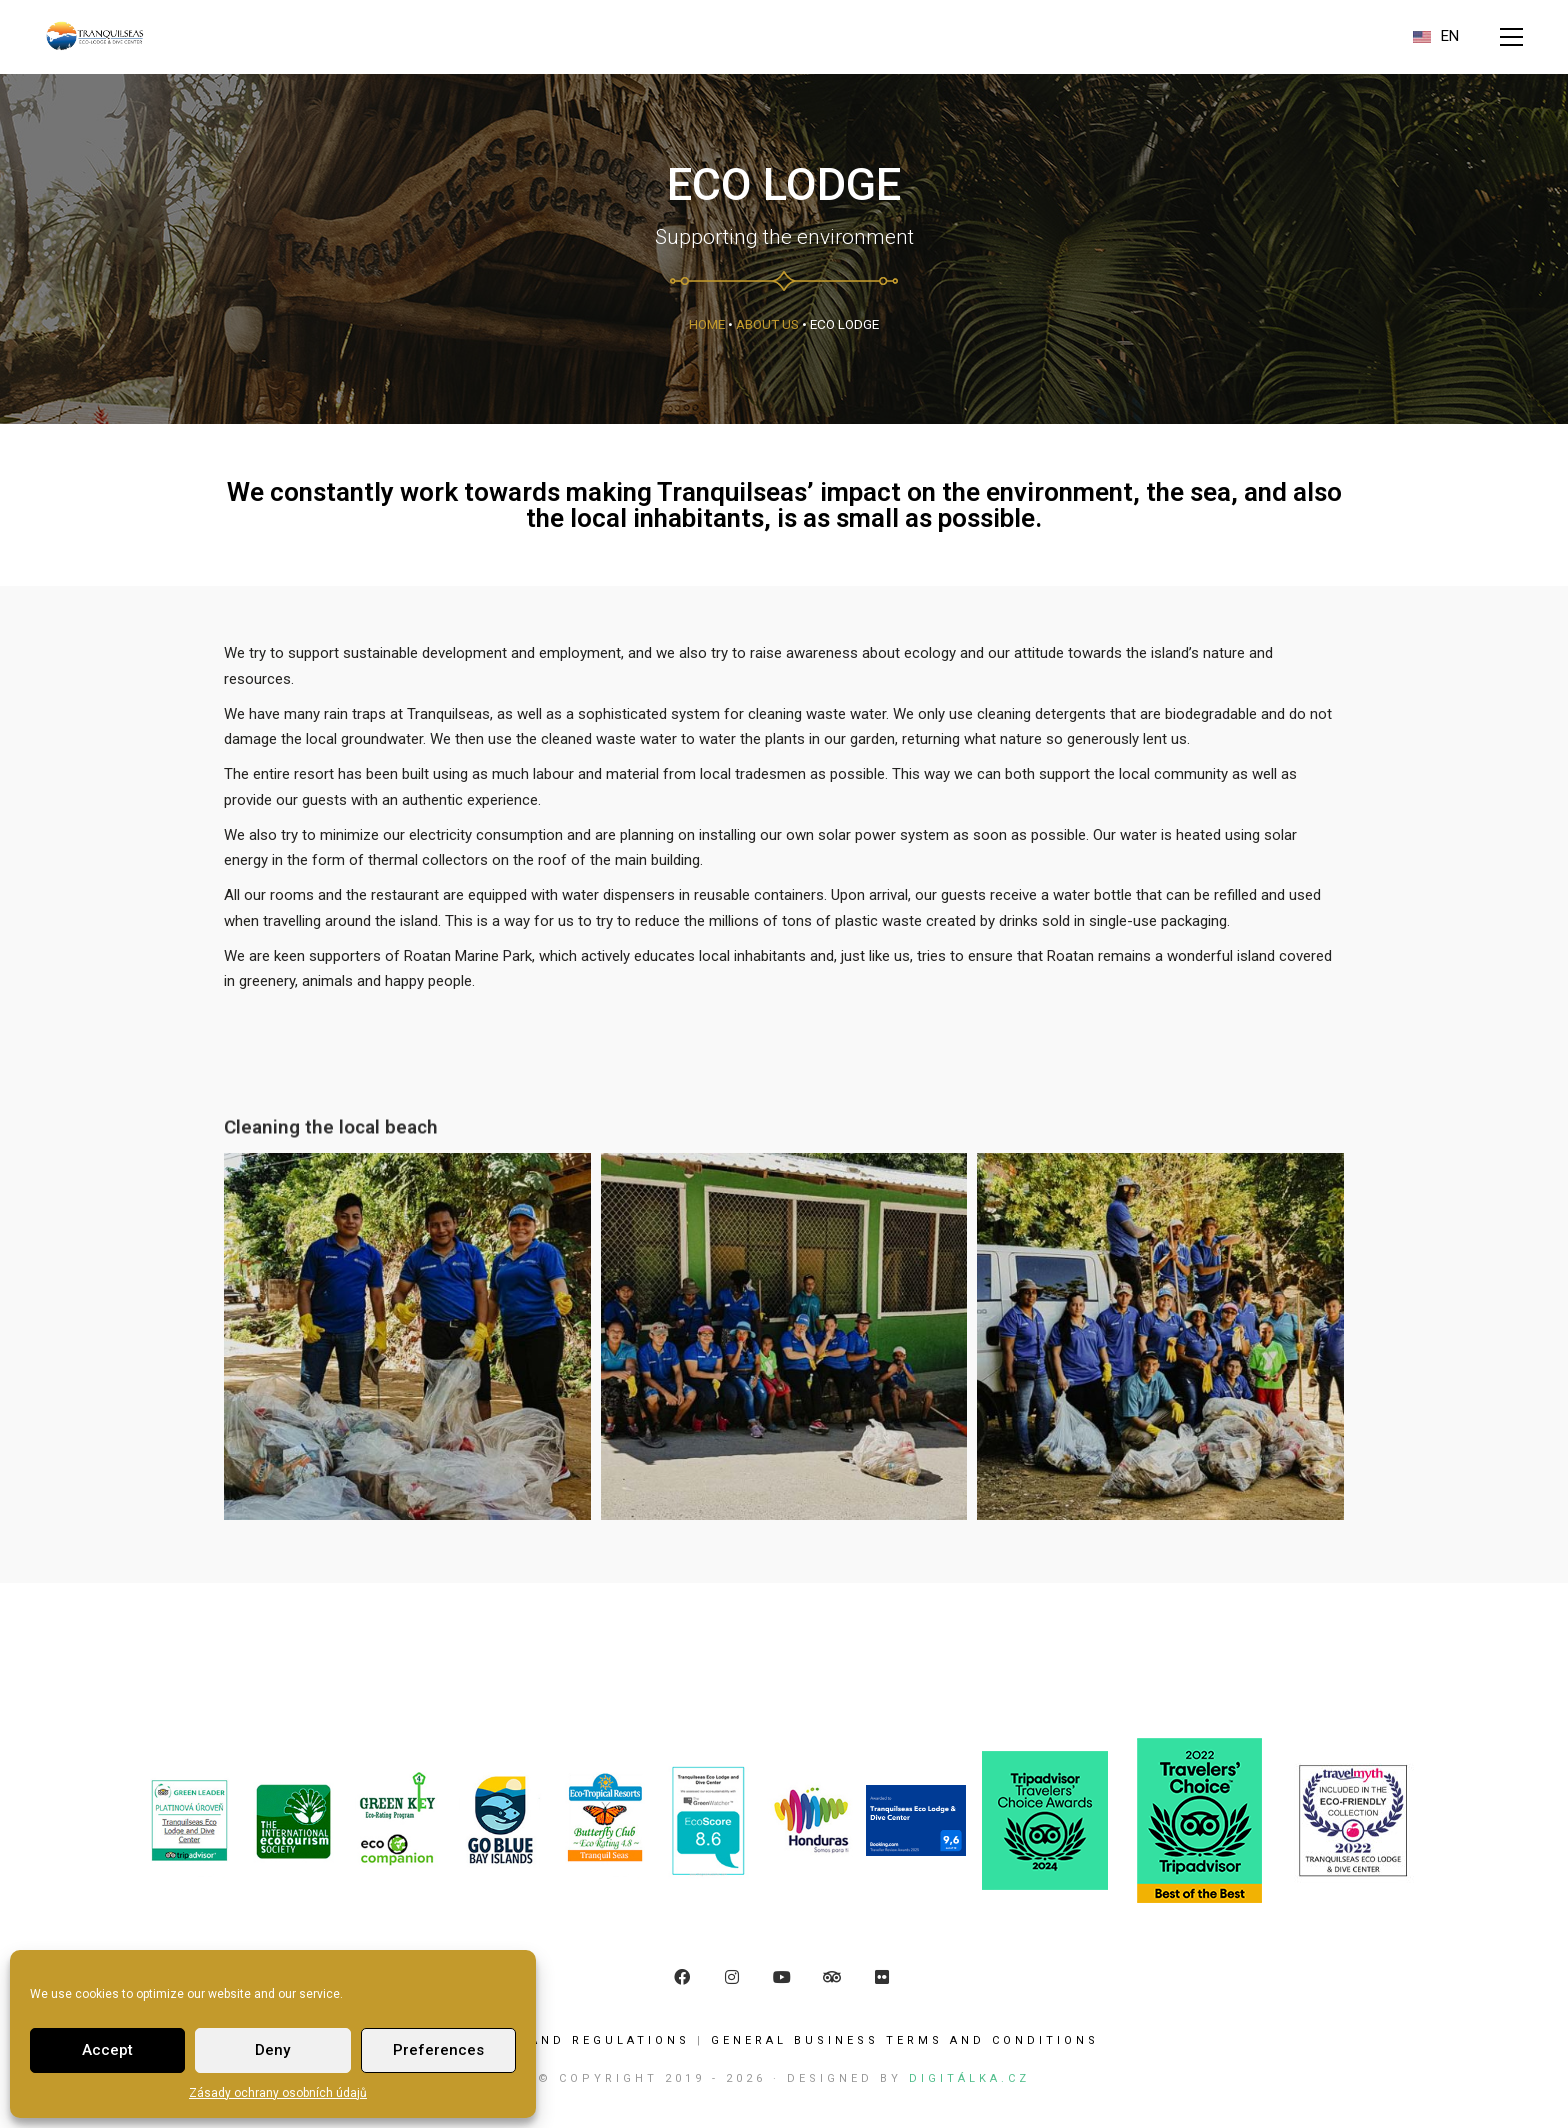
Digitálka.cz (969, 2078)
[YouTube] (782, 1977)
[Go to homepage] (95, 36)
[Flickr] (882, 1977)
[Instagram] (732, 1977)
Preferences (438, 2050)
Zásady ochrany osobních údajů (278, 2093)
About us (767, 324)
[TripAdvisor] (832, 1977)
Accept (107, 2050)
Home (707, 324)
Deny (272, 2050)
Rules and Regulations (579, 2040)
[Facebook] (682, 1977)
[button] (1511, 37)
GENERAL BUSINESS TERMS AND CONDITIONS (905, 2040)
